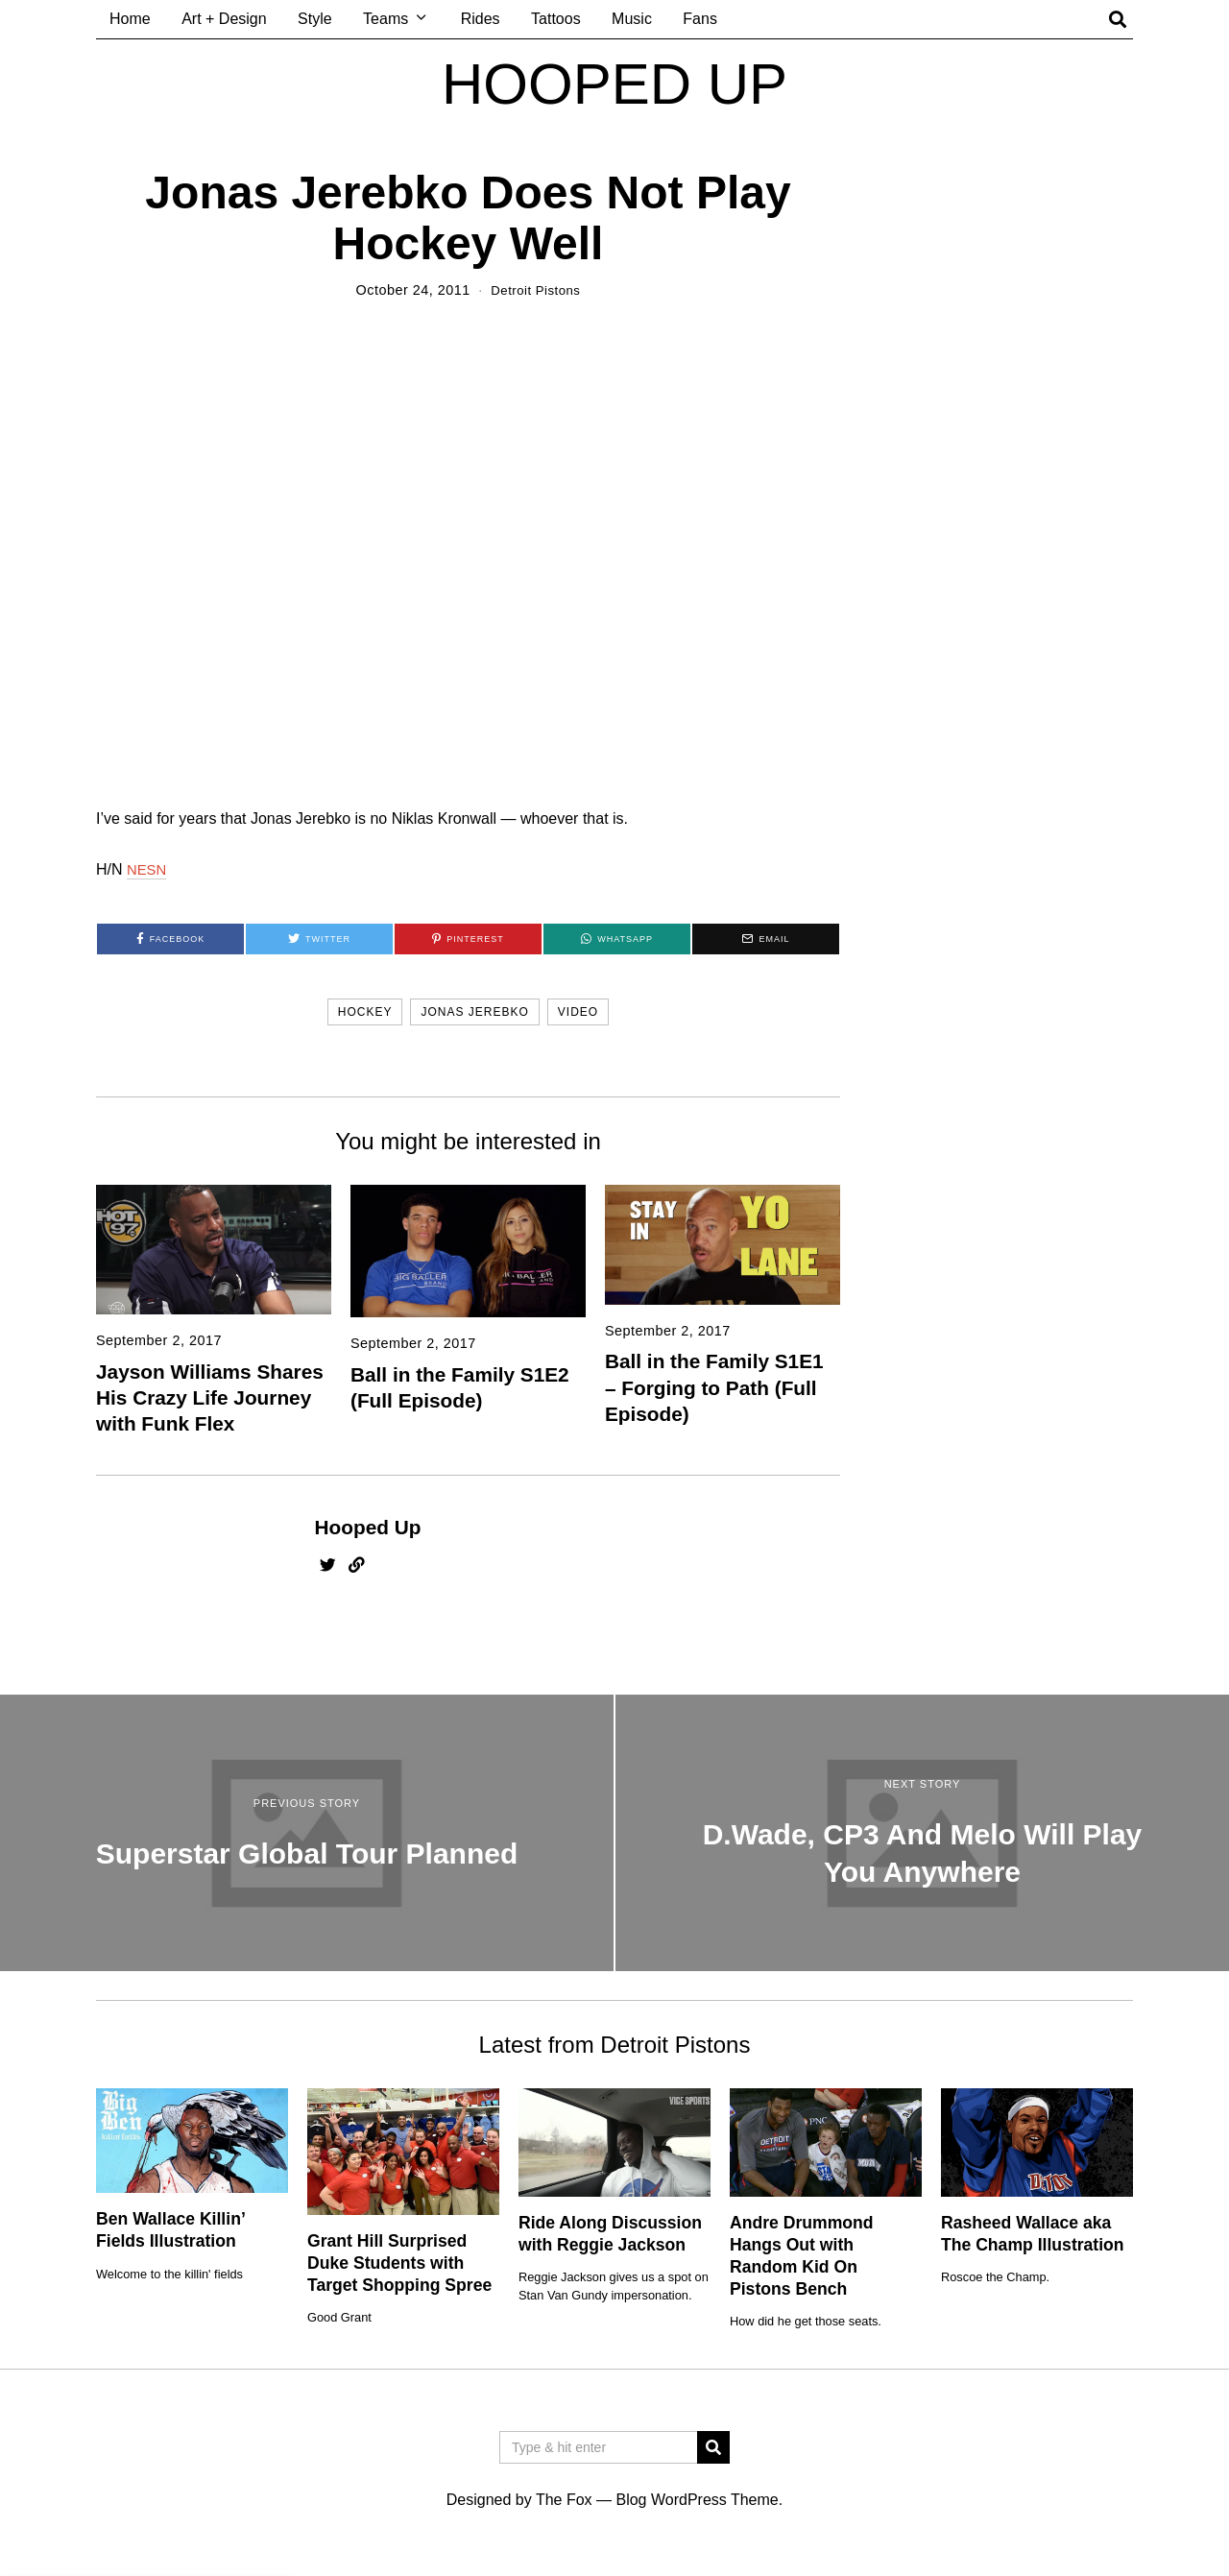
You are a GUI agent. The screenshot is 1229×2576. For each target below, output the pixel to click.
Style (315, 19)
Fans (700, 19)
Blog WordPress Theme (696, 2500)
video (578, 1012)
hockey (365, 1012)
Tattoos (556, 19)
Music (632, 19)
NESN (148, 869)
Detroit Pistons (535, 290)
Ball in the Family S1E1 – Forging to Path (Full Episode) (714, 1387)
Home (130, 19)
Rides (480, 19)
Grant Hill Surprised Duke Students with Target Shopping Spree (399, 2263)
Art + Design (223, 19)
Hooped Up (368, 1527)
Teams (385, 19)
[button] (713, 2447)
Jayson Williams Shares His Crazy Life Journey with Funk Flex (210, 1397)
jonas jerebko (474, 1012)
